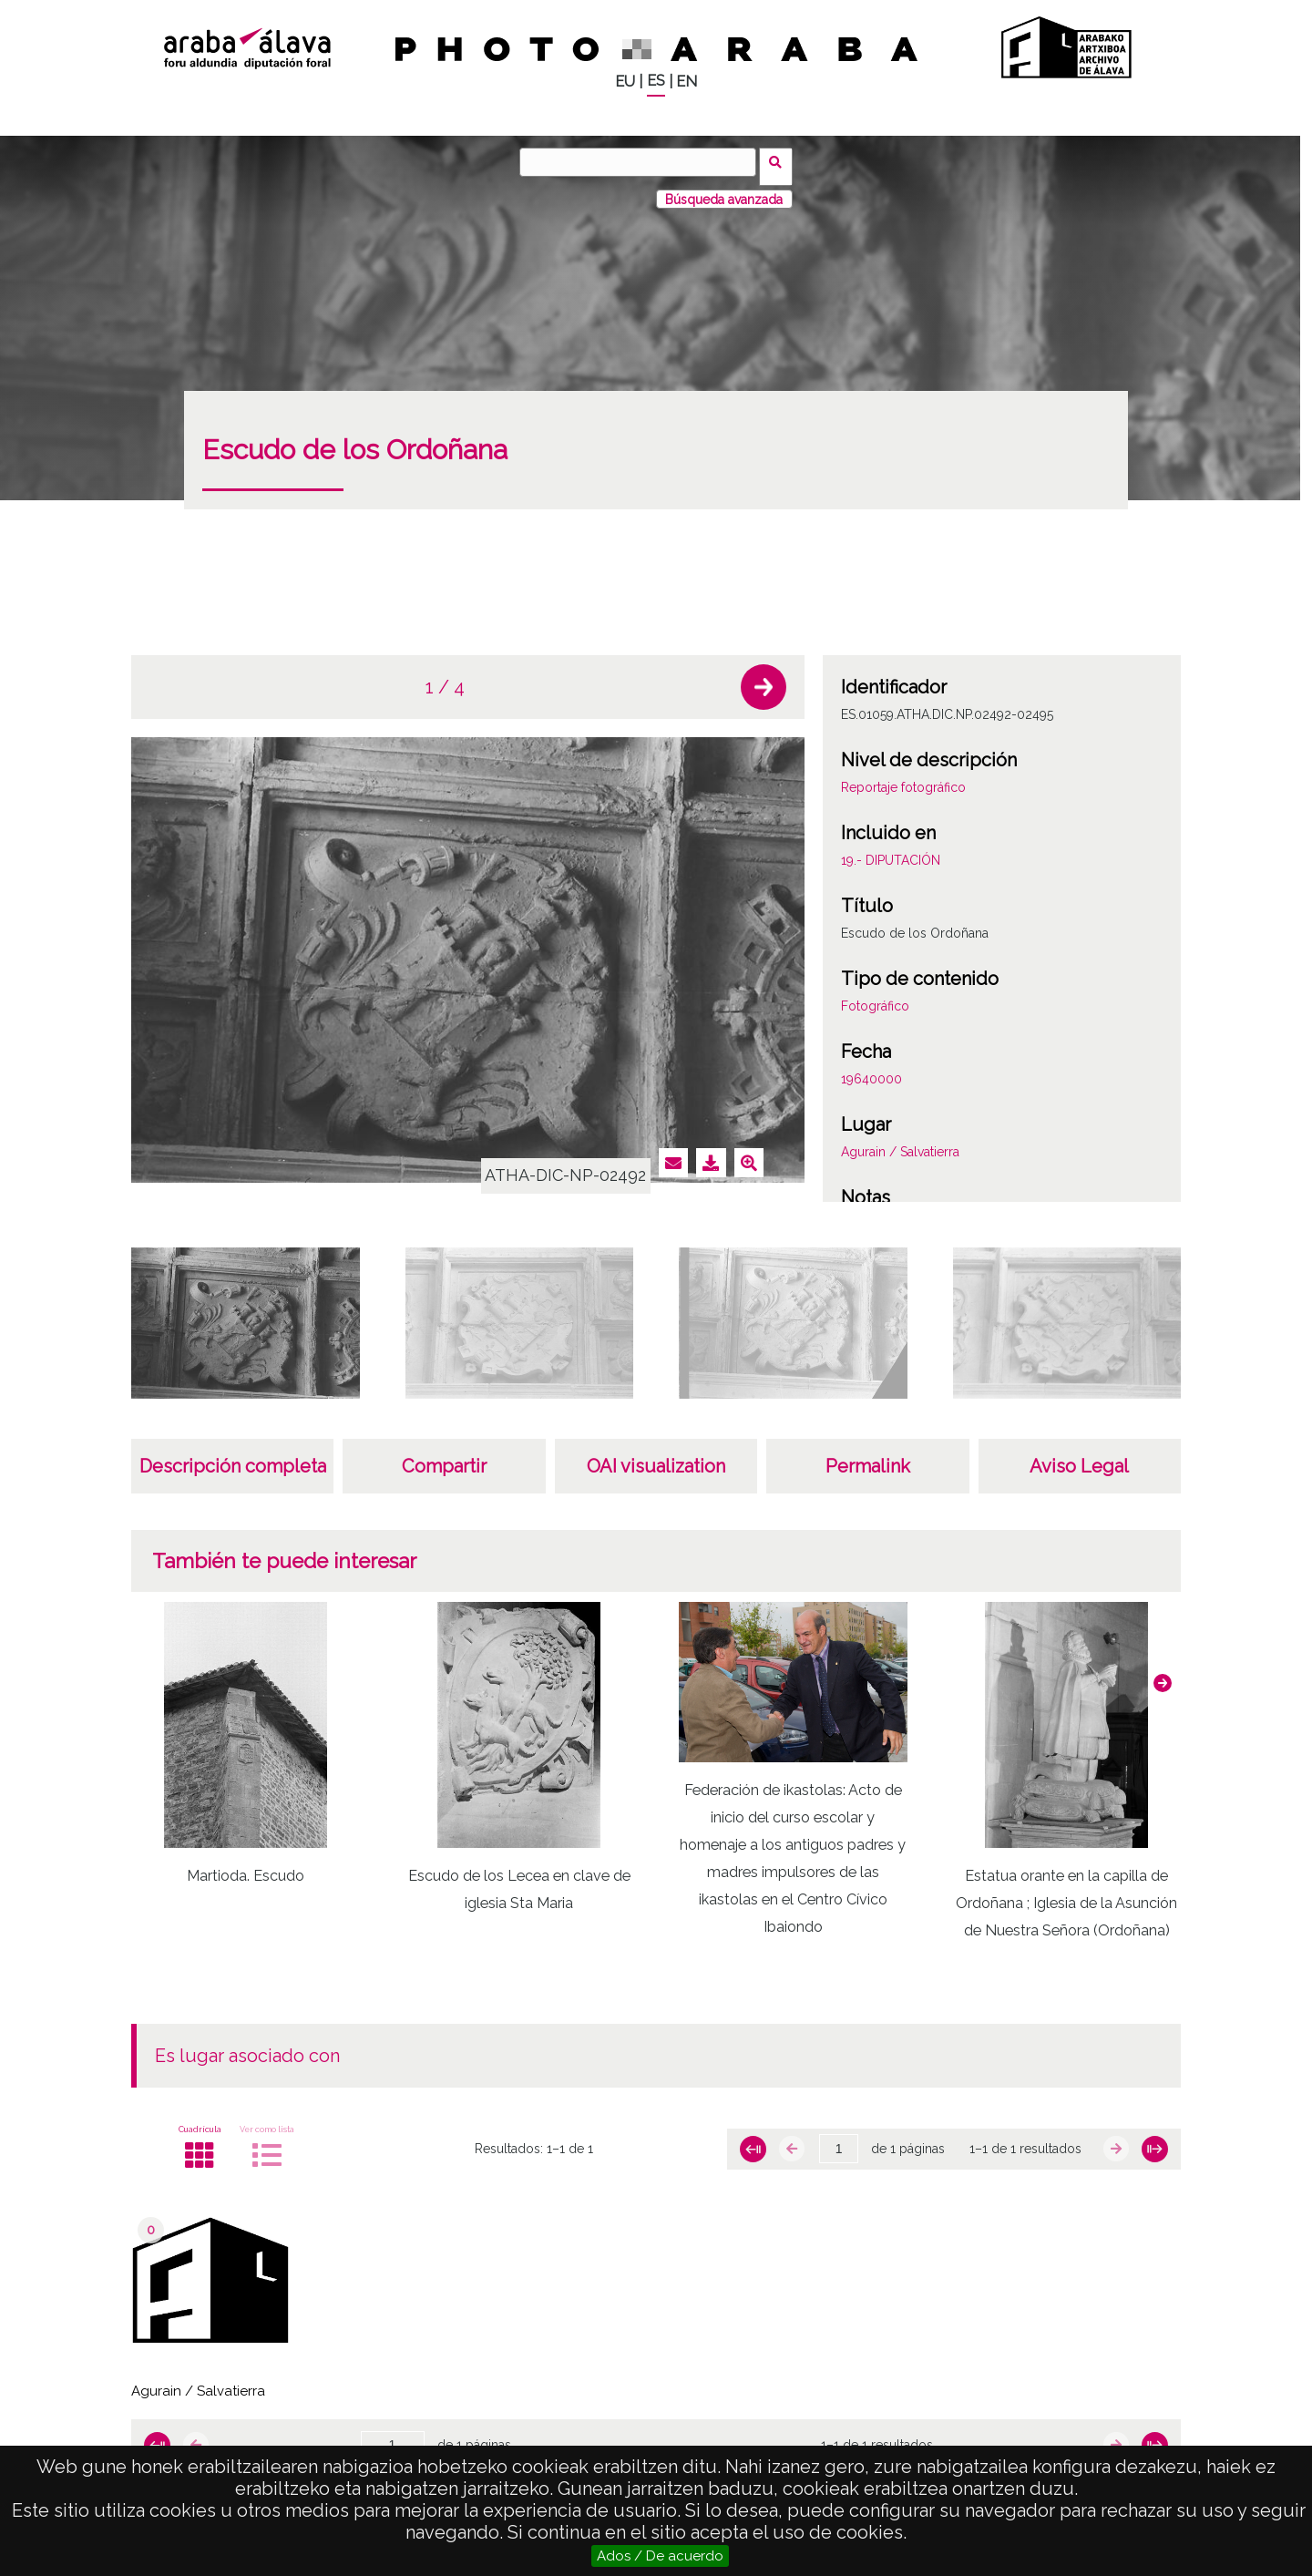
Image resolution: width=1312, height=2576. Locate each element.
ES (656, 80)
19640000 (871, 1070)
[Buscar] (642, 162)
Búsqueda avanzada (724, 190)
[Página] (838, 2140)
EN (686, 81)
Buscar (780, 161)
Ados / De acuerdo (660, 2556)
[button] (763, 679)
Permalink (867, 1458)
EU (625, 81)
